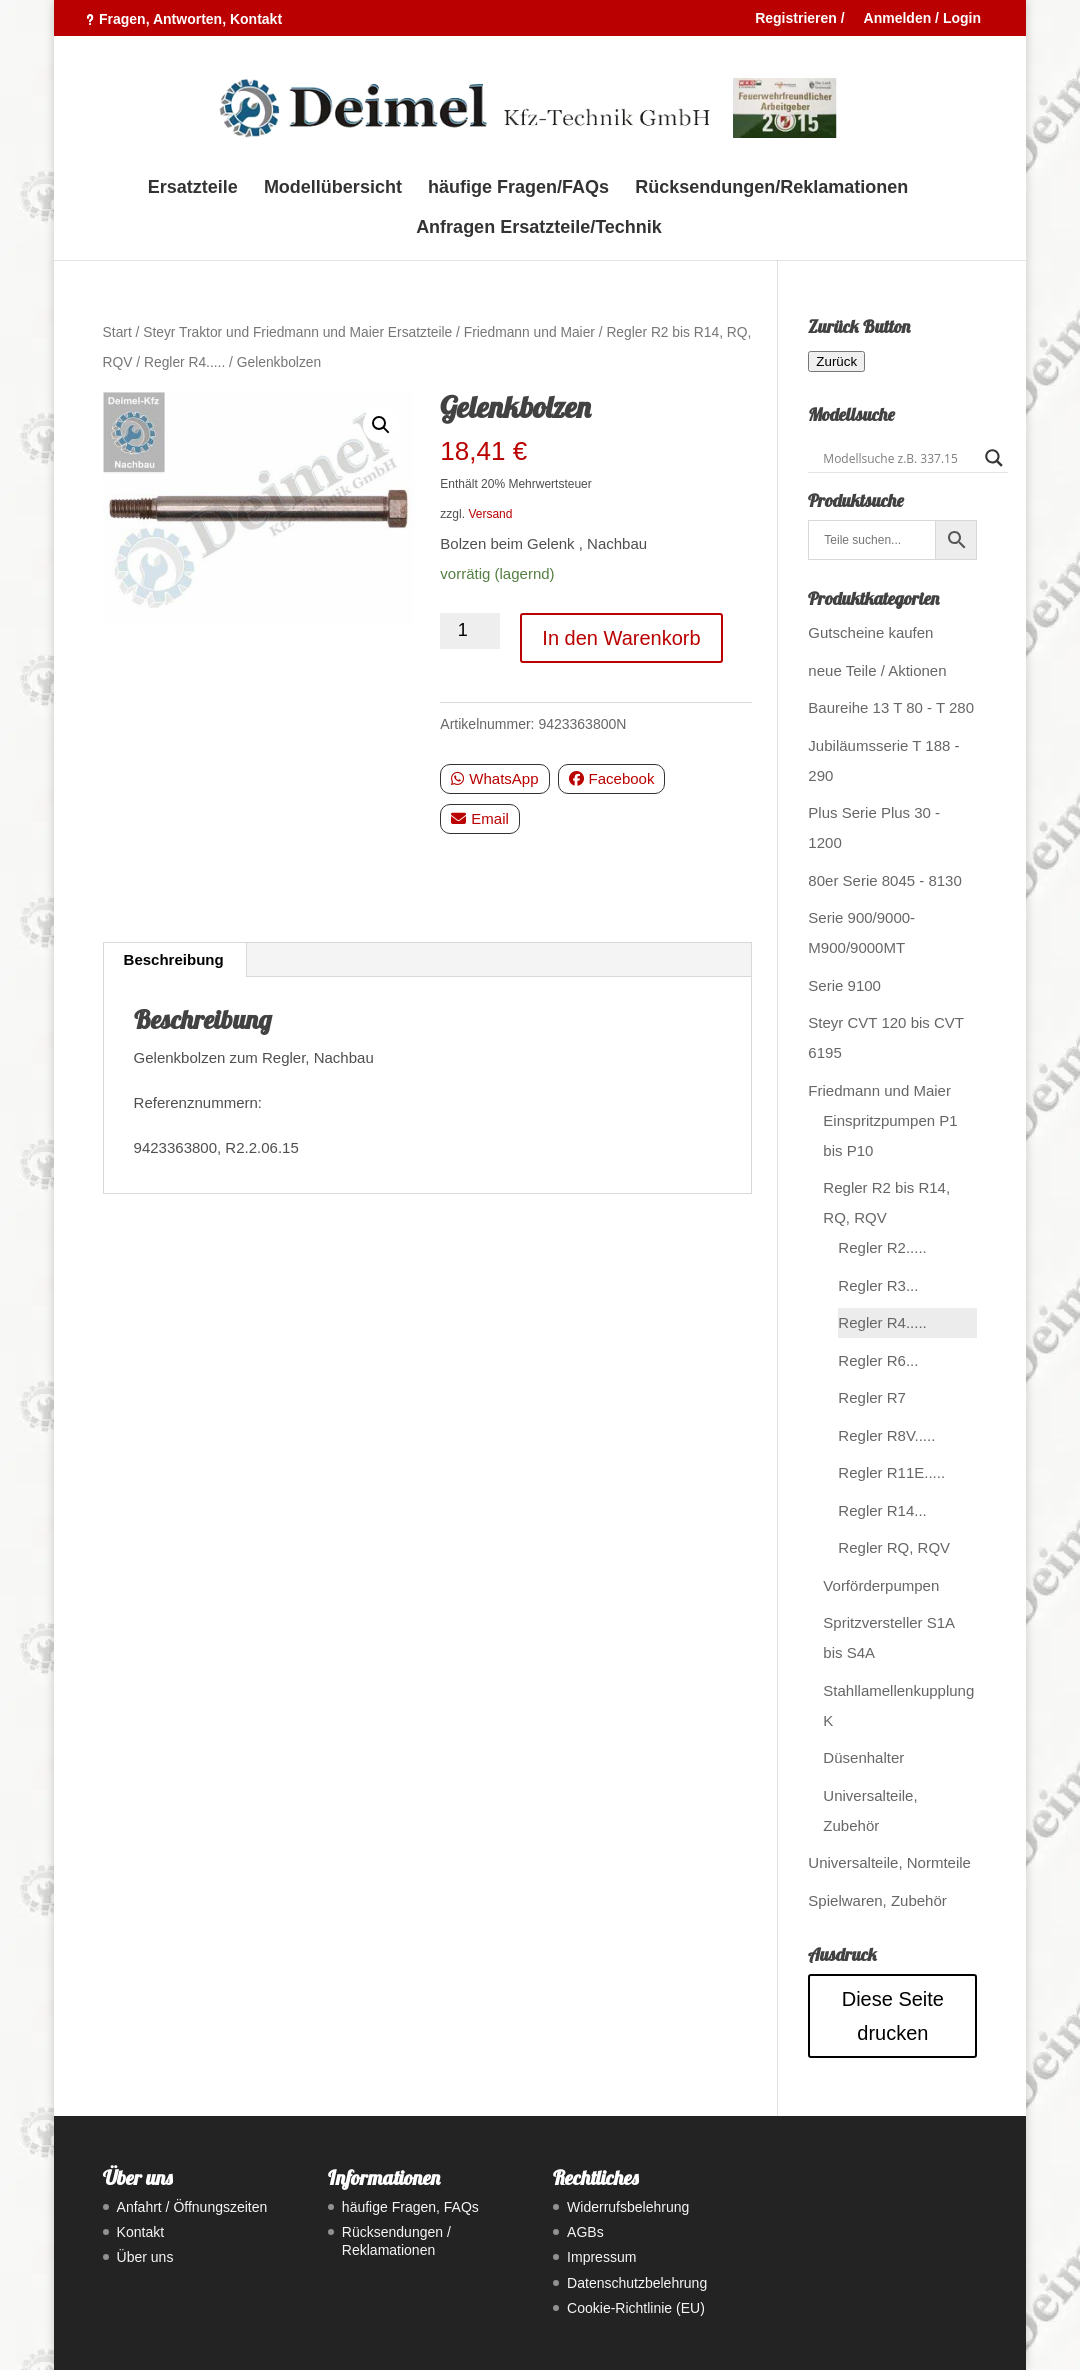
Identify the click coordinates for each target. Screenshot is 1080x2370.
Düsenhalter (863, 1757)
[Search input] (899, 458)
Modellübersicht (333, 188)
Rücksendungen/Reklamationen (771, 188)
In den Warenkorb (621, 638)
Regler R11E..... (891, 1472)
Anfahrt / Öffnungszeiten (192, 2207)
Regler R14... (882, 1510)
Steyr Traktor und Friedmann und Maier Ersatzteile (297, 332)
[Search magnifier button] (994, 458)
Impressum (601, 2257)
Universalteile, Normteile (889, 1862)
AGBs (585, 2232)
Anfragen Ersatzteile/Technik (539, 228)
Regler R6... (878, 1360)
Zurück (836, 361)
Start (117, 332)
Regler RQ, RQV (894, 1547)
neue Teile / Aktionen (877, 670)
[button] (381, 425)
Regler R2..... (882, 1247)
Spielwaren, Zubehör (877, 1900)
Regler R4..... (184, 362)
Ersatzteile (193, 188)
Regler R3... (878, 1285)
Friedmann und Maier (529, 332)
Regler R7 (872, 1397)
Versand (490, 514)
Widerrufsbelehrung (628, 2207)
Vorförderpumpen (881, 1585)
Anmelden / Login (922, 18)
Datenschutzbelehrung (637, 2283)
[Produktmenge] (470, 631)
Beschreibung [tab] (174, 959)
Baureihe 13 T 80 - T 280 (891, 707)
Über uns (145, 2257)
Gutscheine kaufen (870, 632)
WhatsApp (494, 778)
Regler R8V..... (886, 1435)
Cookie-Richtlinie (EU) (636, 2308)
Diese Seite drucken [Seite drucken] (893, 2016)
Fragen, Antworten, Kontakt (190, 19)
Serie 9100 (844, 985)
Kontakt (140, 2232)
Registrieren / (799, 18)
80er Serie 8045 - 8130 (884, 880)
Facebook (612, 778)
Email (480, 818)
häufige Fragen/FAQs (518, 188)
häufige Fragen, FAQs (410, 2207)
